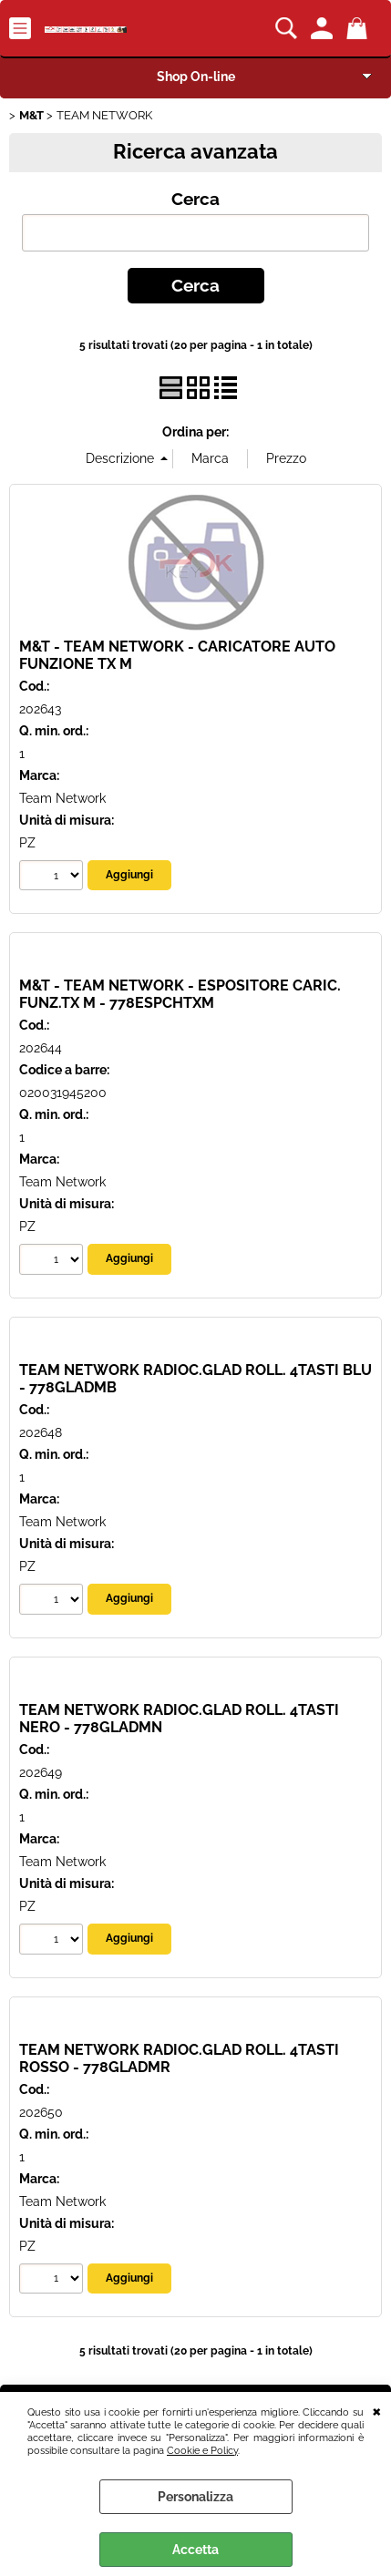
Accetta (195, 2549)
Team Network (62, 798)
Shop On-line (196, 76)
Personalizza (195, 2496)
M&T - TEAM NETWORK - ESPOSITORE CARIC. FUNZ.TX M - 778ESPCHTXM (180, 994)
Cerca (195, 199)
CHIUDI (377, 2410)
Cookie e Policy (202, 2450)
